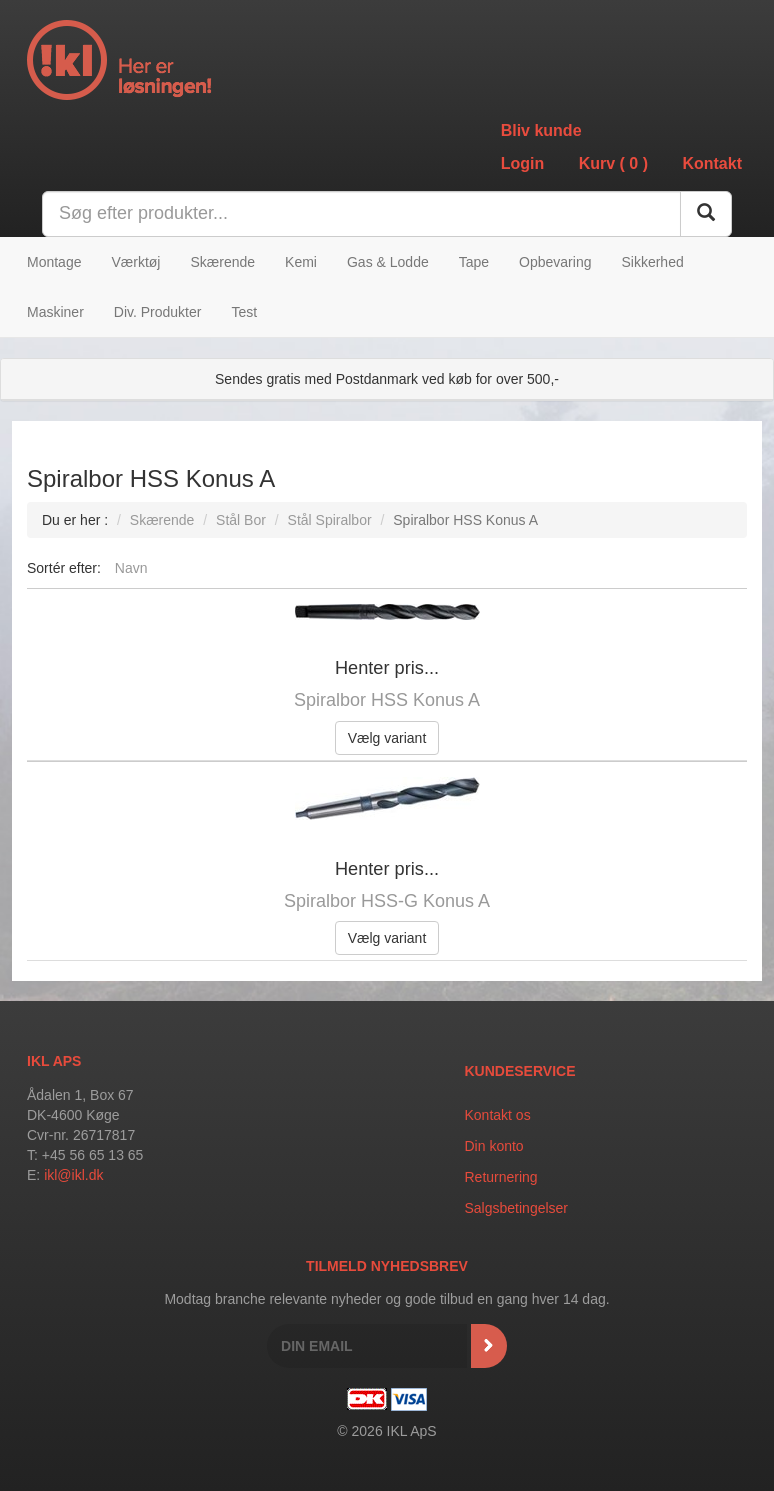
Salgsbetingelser (517, 1208)
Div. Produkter (158, 312)
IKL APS (54, 1061)
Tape (474, 262)
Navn (131, 568)
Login (523, 163)
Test (244, 312)
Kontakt (712, 163)
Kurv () (613, 163)
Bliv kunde (541, 130)
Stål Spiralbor (330, 520)
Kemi (301, 262)
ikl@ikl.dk (73, 1175)
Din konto (494, 1146)
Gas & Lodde (388, 262)
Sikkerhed (652, 262)
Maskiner (55, 312)
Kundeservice (520, 1071)
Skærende (222, 262)
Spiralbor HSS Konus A (387, 700)
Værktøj (135, 262)
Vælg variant (387, 738)
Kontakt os (498, 1115)
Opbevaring (555, 262)
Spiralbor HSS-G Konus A (387, 901)
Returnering (501, 1177)
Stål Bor (241, 520)
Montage (54, 262)
